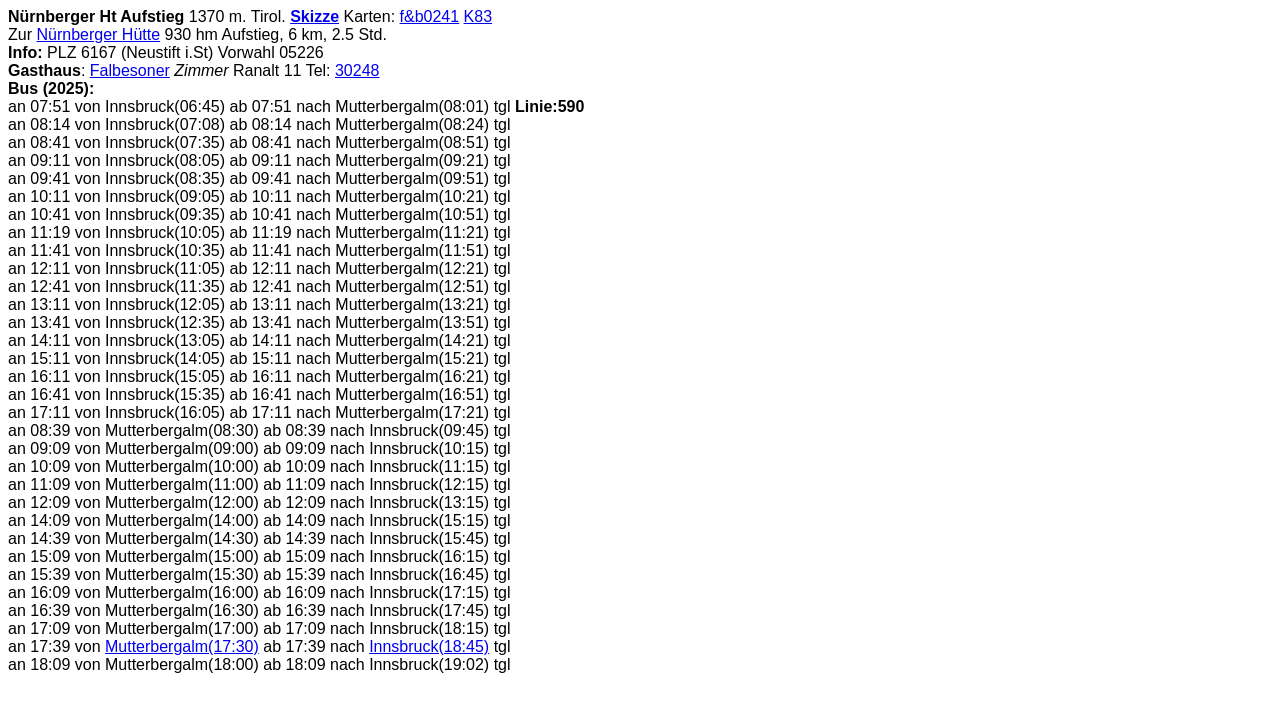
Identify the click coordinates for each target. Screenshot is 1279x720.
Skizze (314, 16)
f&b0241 (430, 16)
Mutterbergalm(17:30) (182, 646)
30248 (357, 70)
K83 (478, 16)
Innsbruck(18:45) (429, 646)
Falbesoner (130, 70)
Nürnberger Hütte (98, 34)
